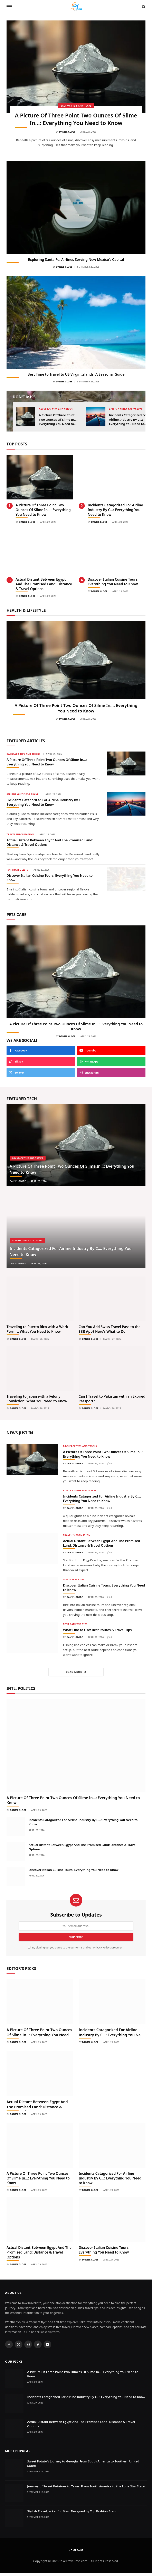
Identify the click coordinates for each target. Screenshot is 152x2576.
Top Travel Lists (17, 869)
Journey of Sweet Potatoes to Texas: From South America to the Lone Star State (86, 2489)
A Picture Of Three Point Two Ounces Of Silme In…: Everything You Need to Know (76, 119)
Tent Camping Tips (75, 1625)
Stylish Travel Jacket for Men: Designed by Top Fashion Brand (72, 2514)
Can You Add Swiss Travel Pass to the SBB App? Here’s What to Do (110, 1329)
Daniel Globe (67, 131)
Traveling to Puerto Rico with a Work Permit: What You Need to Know (37, 1329)
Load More (76, 1674)
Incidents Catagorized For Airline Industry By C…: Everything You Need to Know (128, 419)
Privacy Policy (101, 1950)
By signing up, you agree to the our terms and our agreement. (76, 1950)
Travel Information (20, 834)
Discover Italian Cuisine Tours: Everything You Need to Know (113, 581)
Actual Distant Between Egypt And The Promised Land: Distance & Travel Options (44, 584)
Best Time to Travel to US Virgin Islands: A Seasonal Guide (76, 374)
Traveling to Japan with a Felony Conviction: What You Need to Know (37, 1398)
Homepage (75, 2553)
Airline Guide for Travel (125, 409)
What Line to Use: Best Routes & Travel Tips (97, 1631)
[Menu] (9, 6)
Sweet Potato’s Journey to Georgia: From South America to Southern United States (83, 2466)
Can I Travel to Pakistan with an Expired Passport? (112, 1398)
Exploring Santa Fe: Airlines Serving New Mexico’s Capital (76, 259)
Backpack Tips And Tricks (76, 105)
